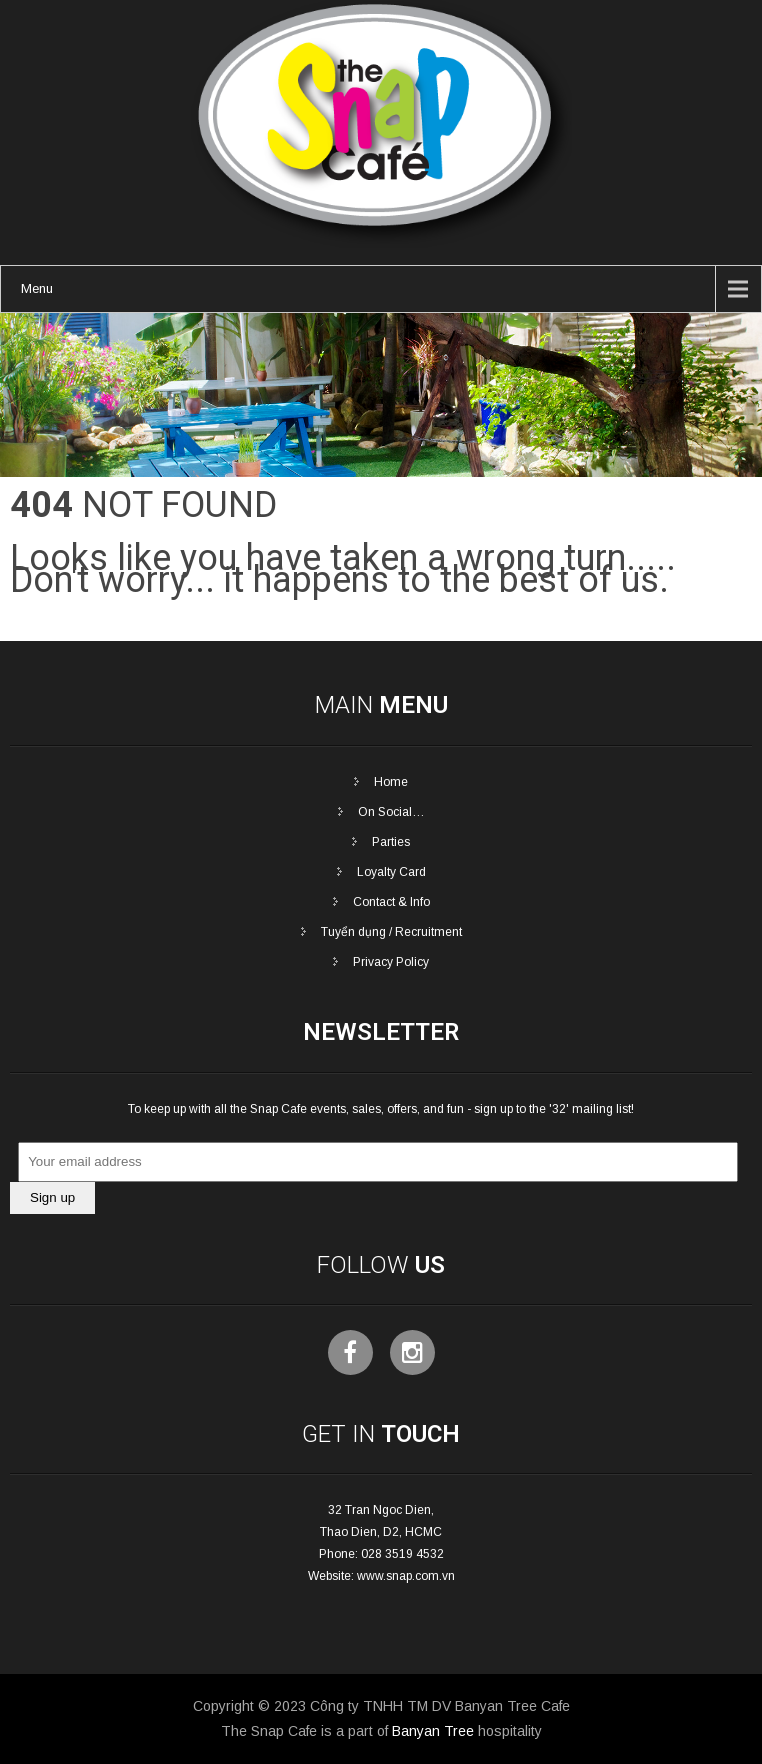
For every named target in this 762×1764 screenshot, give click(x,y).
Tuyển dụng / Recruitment (391, 932)
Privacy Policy (391, 962)
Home (391, 782)
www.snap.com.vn (406, 1576)
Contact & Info (391, 902)
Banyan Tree (433, 1731)
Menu (37, 288)
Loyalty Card (391, 872)
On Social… (391, 812)
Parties (391, 842)
